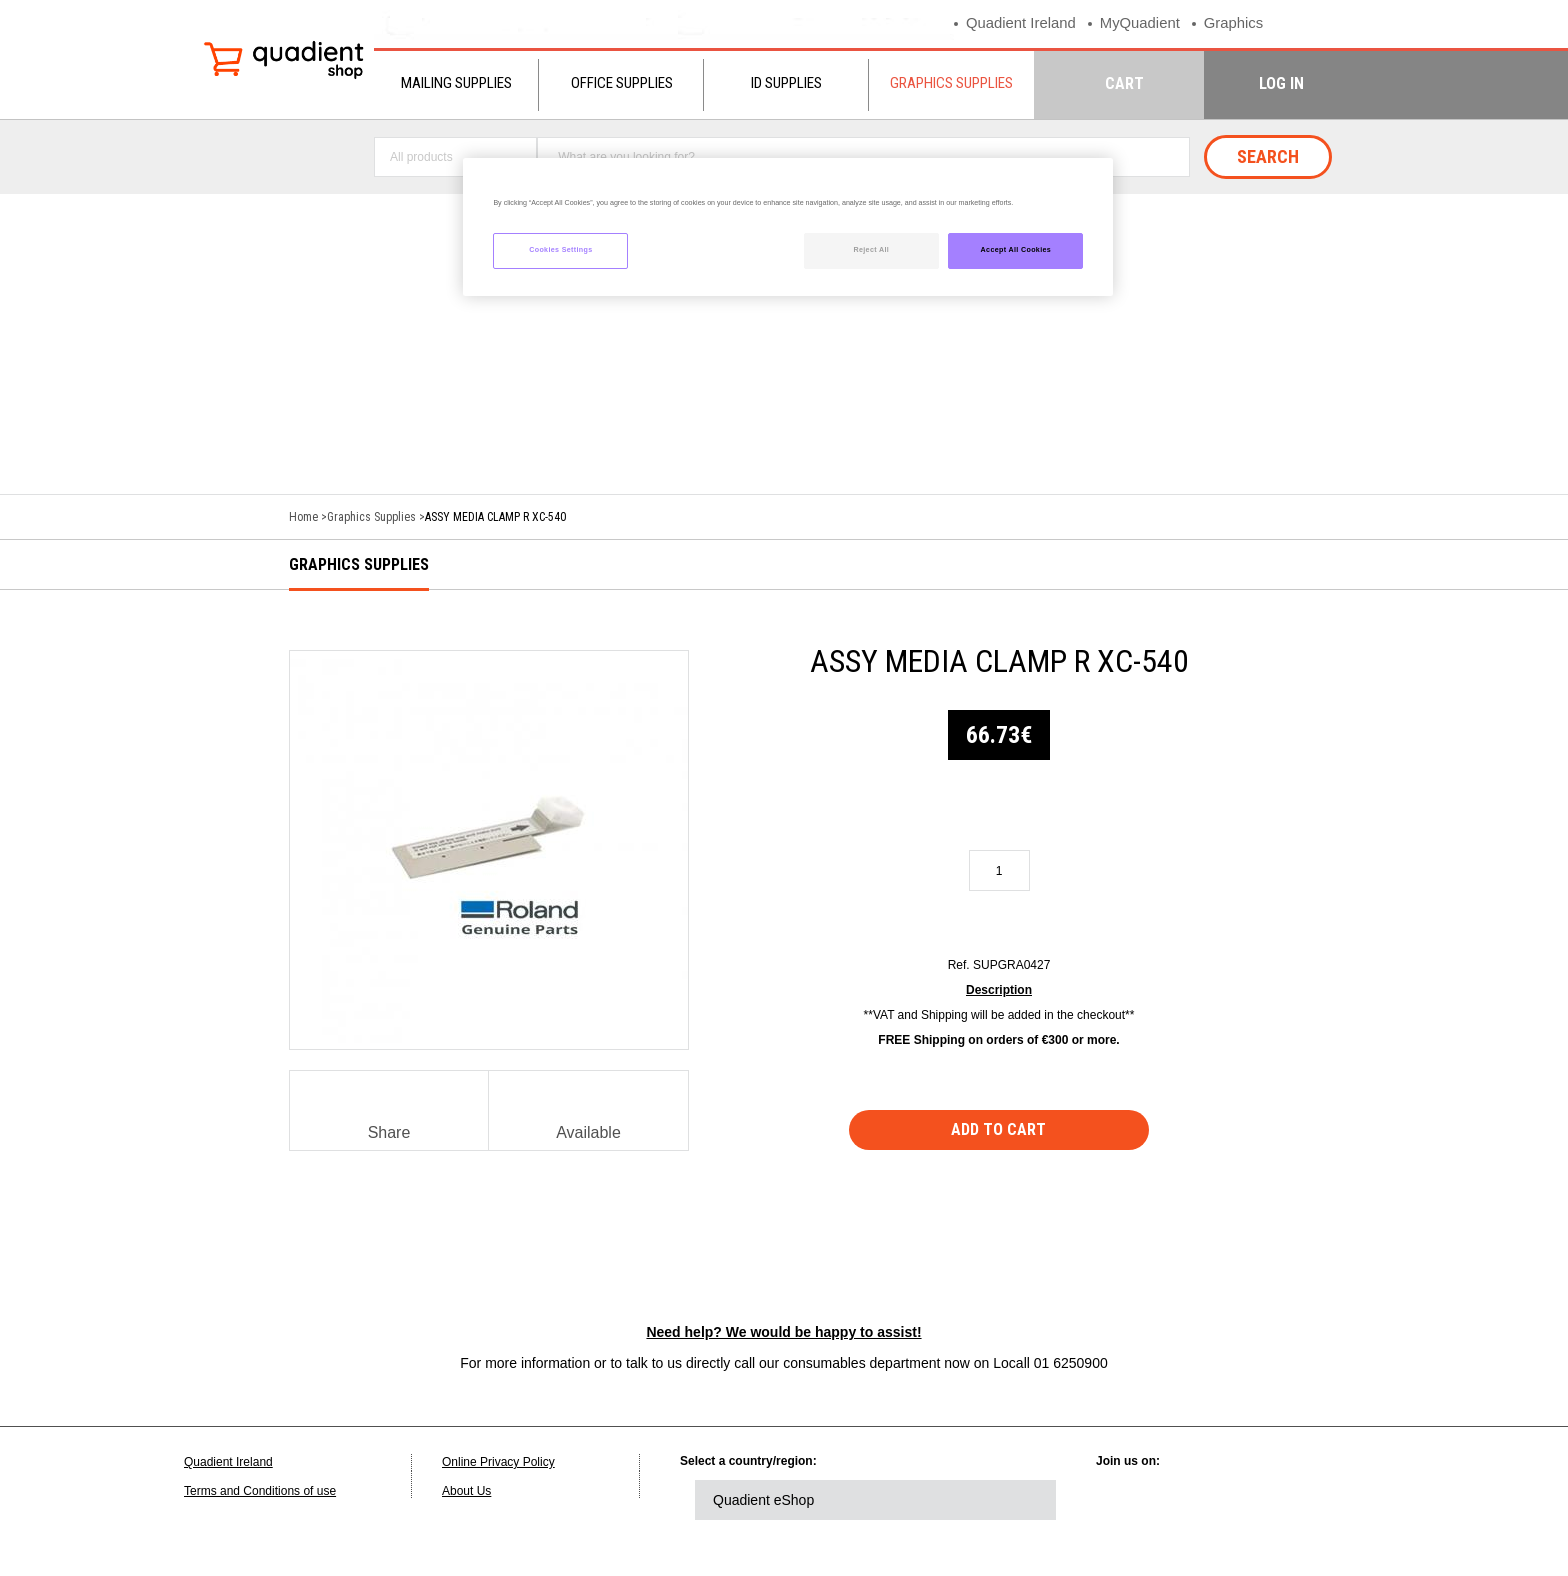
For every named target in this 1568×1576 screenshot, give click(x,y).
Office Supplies (622, 83)
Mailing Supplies (456, 83)
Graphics (1236, 23)
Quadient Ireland (1021, 23)
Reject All (871, 250)
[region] (788, 227)
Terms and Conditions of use (260, 1491)
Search (1268, 156)
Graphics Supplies (951, 83)
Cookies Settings (560, 250)
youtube (1296, 1500)
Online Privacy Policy (498, 1462)
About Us (466, 1491)
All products (421, 157)
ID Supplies (786, 83)
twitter (1186, 1500)
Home (303, 517)
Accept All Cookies (1016, 250)
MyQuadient (1141, 23)
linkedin (1131, 1500)
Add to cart (999, 1129)
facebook (1241, 1500)
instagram (1351, 1500)
